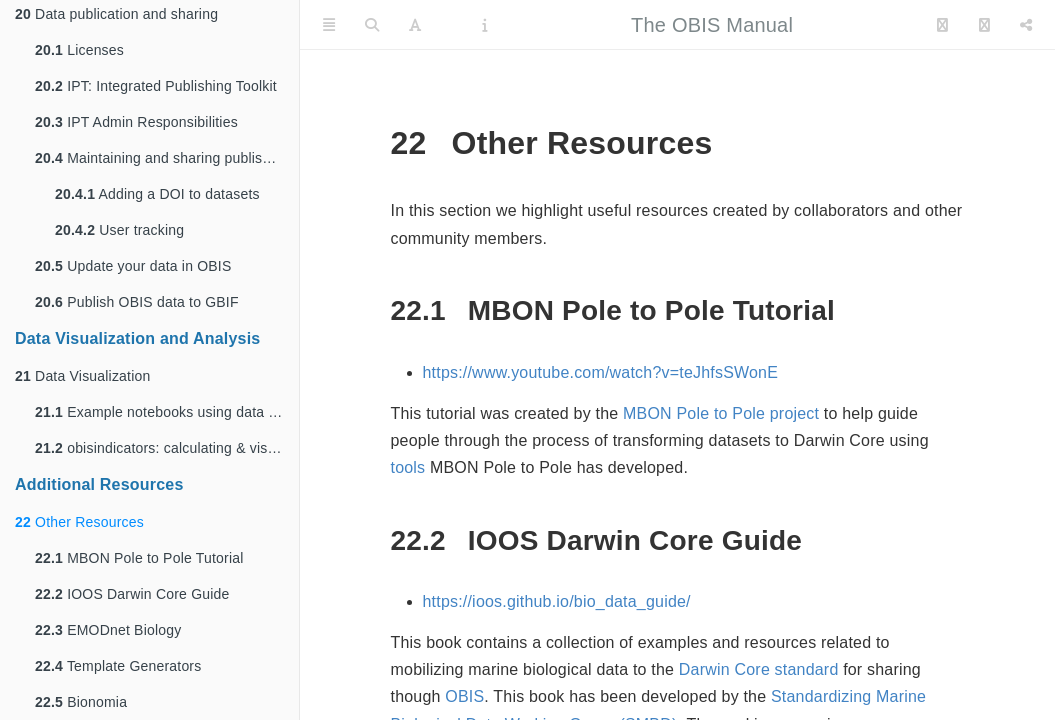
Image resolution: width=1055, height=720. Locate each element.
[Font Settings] (415, 25)
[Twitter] (942, 25)
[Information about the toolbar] (484, 25)
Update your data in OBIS (133, 266)
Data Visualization (82, 376)
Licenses (79, 50)
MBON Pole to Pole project (721, 413)
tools (408, 467)
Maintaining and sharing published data (167, 158)
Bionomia (81, 702)
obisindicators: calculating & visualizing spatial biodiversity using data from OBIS (167, 448)
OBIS (464, 696)
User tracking (119, 230)
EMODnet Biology (108, 630)
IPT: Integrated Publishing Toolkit (156, 86)
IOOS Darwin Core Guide (132, 594)
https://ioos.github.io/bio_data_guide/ (557, 601)
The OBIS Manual (712, 25)
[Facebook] (984, 25)
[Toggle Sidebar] (329, 25)
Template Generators (118, 666)
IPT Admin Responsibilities (136, 122)
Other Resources (79, 522)
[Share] (1026, 25)
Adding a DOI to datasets (157, 194)
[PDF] (452, 25)
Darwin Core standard (759, 669)
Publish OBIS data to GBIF (137, 302)
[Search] (372, 25)
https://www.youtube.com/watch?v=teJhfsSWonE (601, 372)
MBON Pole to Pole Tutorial (139, 558)
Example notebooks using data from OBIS (167, 412)
